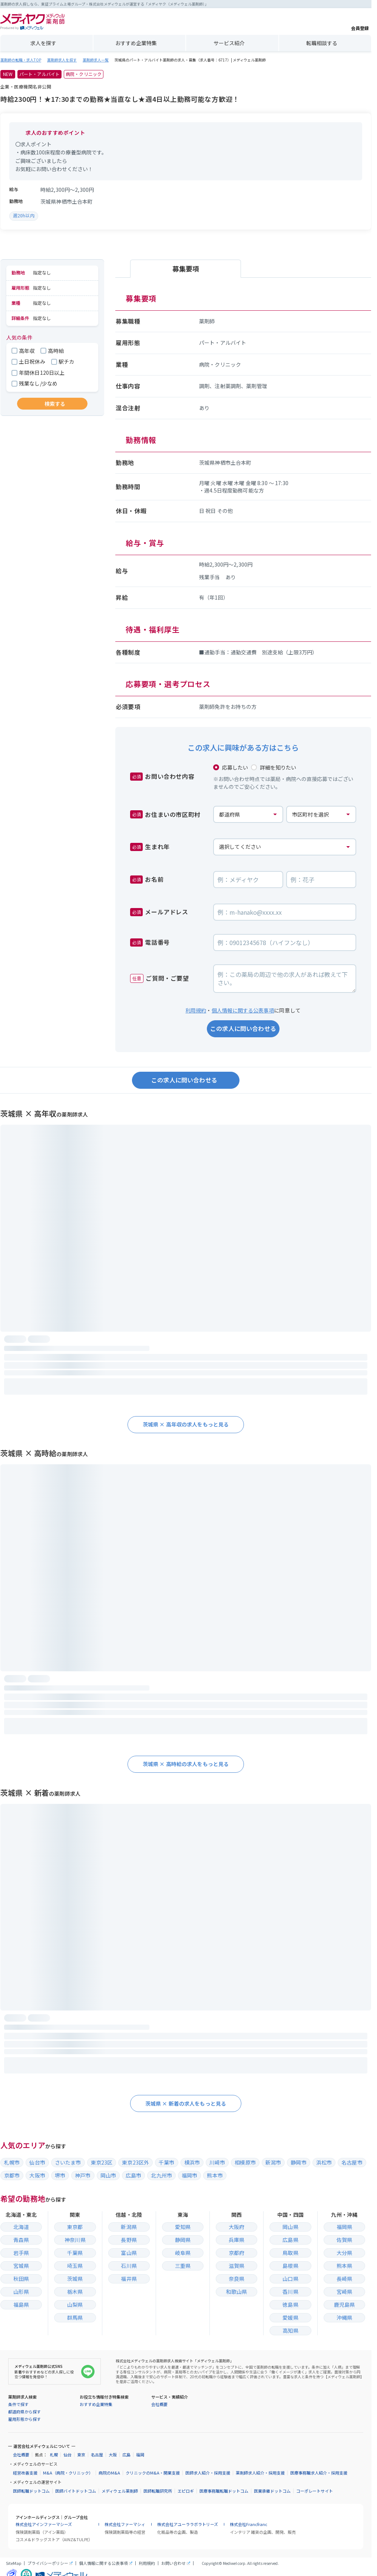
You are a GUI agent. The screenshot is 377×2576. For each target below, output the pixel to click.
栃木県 (75, 2291)
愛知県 (183, 2226)
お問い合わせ (173, 2563)
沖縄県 (344, 2317)
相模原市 (245, 2162)
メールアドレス (159, 911)
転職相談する (321, 43)
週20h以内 (23, 215)
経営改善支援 (25, 2472)
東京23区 (102, 2162)
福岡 (140, 2454)
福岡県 (344, 2226)
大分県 (344, 2252)
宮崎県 (344, 2291)
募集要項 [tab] (185, 268)
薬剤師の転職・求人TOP (20, 60)
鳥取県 (290, 2252)
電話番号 (150, 942)
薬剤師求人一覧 (96, 60)
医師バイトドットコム (75, 2491)
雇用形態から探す (24, 2419)
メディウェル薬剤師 (120, 2491)
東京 (81, 2454)
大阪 (113, 2454)
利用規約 (195, 1010)
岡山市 (108, 2175)
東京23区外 (135, 2162)
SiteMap (13, 2563)
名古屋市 (352, 2162)
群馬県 (75, 2317)
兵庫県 (236, 2239)
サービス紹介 (229, 43)
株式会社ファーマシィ (125, 2524)
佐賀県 (344, 2239)
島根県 (290, 2265)
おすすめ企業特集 (136, 43)
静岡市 (298, 2162)
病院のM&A (109, 2472)
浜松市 (324, 2162)
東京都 (75, 2226)
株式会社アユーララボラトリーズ (187, 2524)
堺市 (60, 2175)
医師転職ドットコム (31, 2491)
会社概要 (159, 2404)
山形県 (21, 2291)
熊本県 (344, 2265)
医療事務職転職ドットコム (223, 2491)
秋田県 (21, 2278)
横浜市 (192, 2162)
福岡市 (189, 2175)
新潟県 (128, 2226)
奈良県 (236, 2278)
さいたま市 (68, 2162)
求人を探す (43, 43)
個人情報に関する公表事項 (243, 1010)
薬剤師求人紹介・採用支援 (260, 2472)
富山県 (128, 2252)
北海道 (21, 2226)
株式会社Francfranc (248, 2524)
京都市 (12, 2175)
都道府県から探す (24, 2412)
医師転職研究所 (157, 2491)
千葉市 (166, 2162)
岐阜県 (183, 2252)
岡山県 (290, 2226)
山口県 (290, 2278)
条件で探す (18, 2404)
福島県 (21, 2304)
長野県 (128, 2239)
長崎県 (344, 2278)
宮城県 (21, 2265)
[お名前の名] (321, 879)
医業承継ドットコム (272, 2491)
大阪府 (236, 2226)
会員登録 (360, 22)
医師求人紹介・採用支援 (207, 2472)
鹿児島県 (344, 2304)
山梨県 (75, 2304)
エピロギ (186, 2491)
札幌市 (12, 2162)
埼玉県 (75, 2265)
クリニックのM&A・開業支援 (153, 2472)
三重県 (183, 2265)
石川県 (128, 2265)
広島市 (133, 2175)
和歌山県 (236, 2291)
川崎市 (217, 2162)
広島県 (290, 2239)
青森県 (21, 2239)
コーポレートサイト (314, 2491)
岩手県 (21, 2252)
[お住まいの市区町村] (321, 814)
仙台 (67, 2454)
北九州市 (161, 2175)
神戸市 (82, 2175)
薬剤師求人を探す (62, 60)
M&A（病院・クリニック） (68, 2472)
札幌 (54, 2454)
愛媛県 (290, 2317)
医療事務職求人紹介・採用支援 (318, 2472)
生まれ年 (150, 846)
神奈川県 (75, 2239)
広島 (126, 2454)
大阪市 (37, 2175)
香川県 (290, 2291)
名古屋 (97, 2454)
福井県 (128, 2278)
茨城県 (75, 2278)
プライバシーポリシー (47, 2563)
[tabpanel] (243, 505)
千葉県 (75, 2252)
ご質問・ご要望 (159, 978)
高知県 (290, 2330)
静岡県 (183, 2239)
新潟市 (273, 2162)
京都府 (236, 2252)
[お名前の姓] (248, 879)
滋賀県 (236, 2265)
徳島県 (290, 2304)
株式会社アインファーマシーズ (44, 2524)
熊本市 (214, 2175)
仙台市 (37, 2162)
